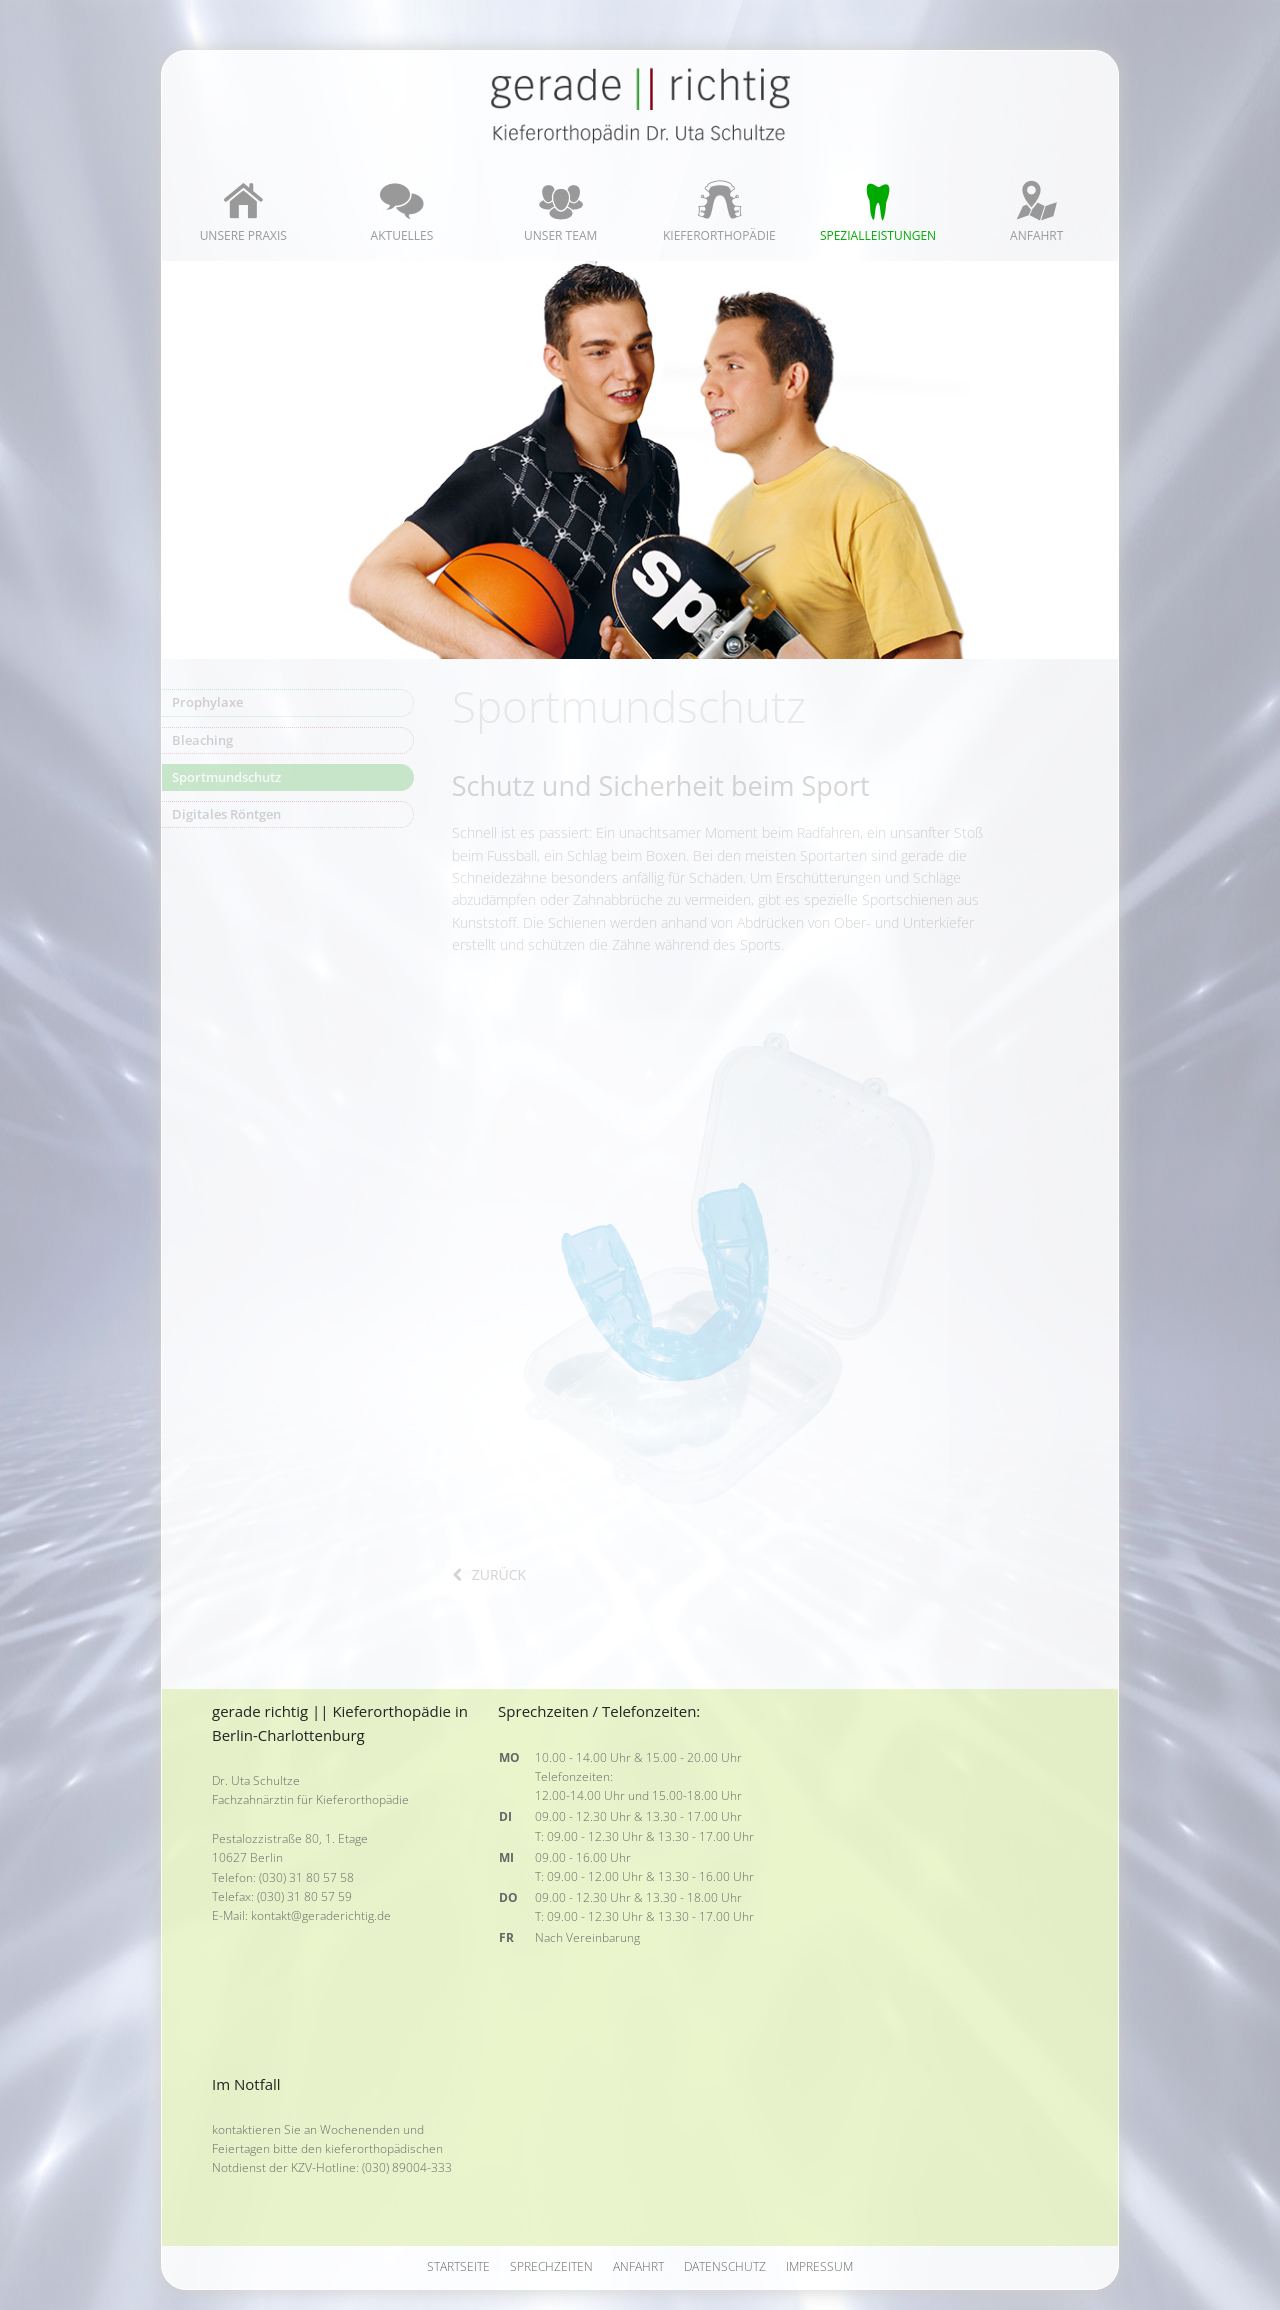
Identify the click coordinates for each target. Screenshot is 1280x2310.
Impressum (819, 2266)
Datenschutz (725, 2266)
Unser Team (560, 235)
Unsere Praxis (243, 235)
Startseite (458, 2266)
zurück (499, 1574)
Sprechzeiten (551, 2266)
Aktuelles (402, 235)
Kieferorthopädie (719, 235)
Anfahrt (1036, 235)
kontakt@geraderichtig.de (321, 1915)
